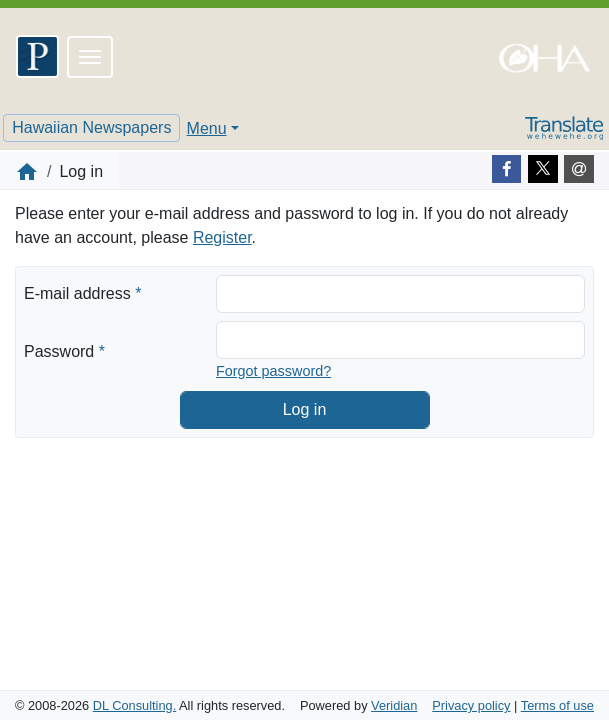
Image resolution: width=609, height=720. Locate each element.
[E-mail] (579, 169)
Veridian (394, 705)
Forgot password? (273, 371)
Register (222, 237)
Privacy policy (471, 705)
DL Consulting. (134, 705)
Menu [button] (207, 128)
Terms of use (557, 705)
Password (64, 350)
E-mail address (82, 292)
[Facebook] (507, 169)
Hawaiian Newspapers (91, 127)
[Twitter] (543, 169)
